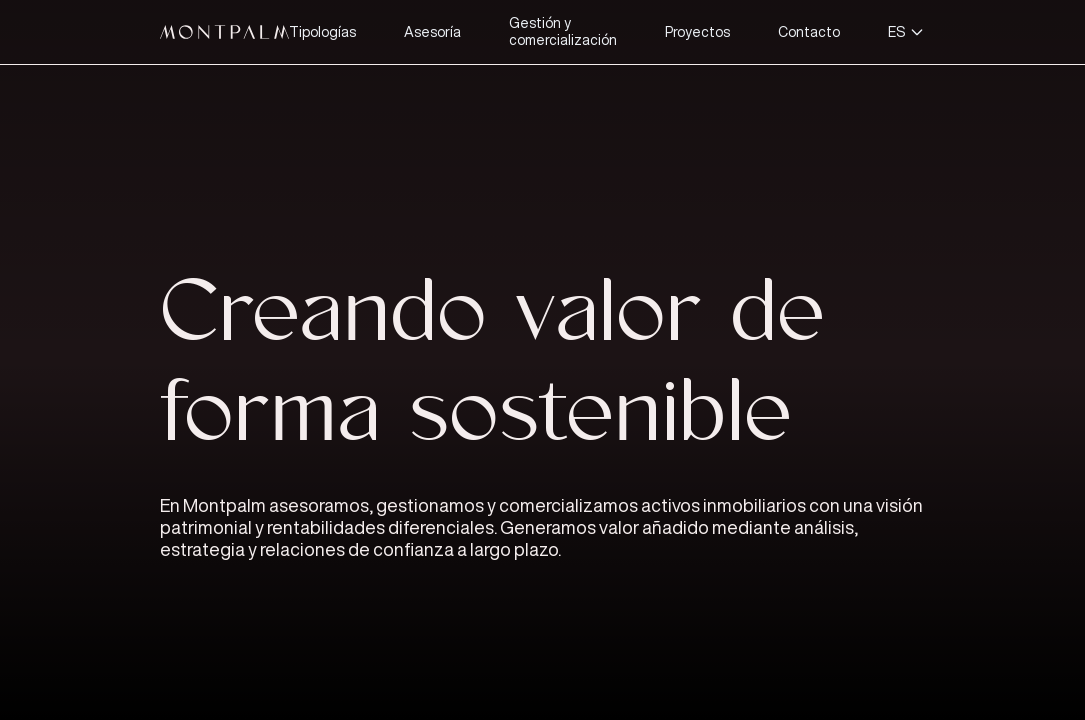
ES (906, 32)
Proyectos (697, 32)
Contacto (809, 32)
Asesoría (432, 32)
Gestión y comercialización (563, 31)
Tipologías (322, 32)
